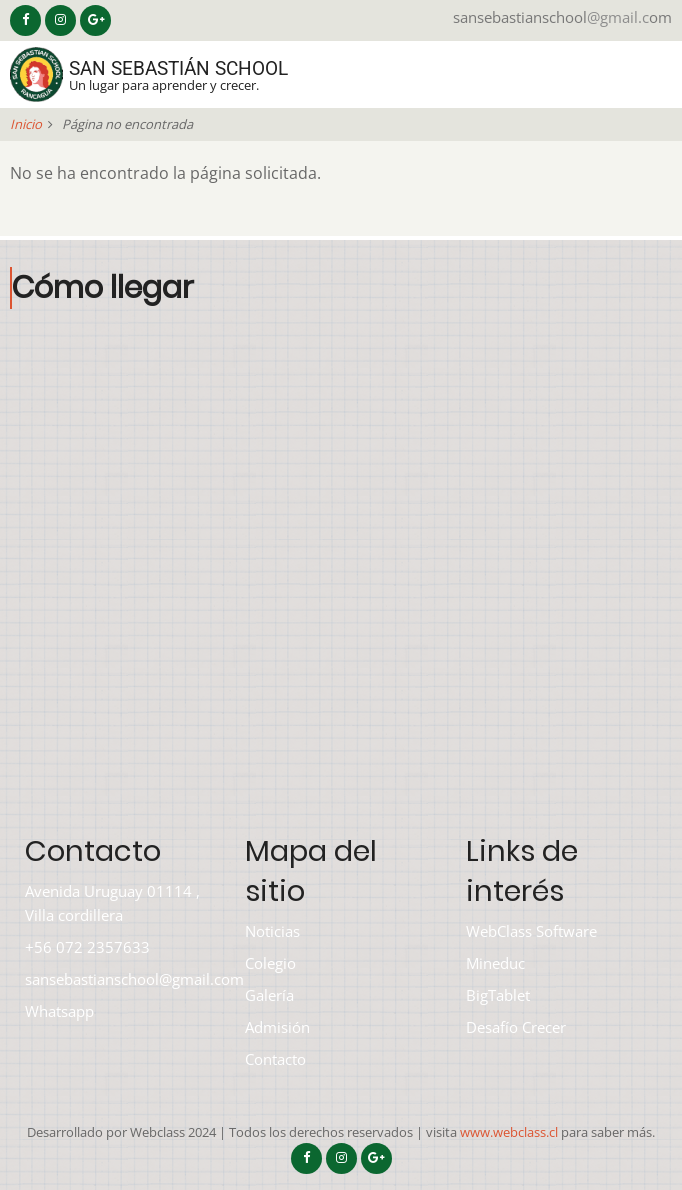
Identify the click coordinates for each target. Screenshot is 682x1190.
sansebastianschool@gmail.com (134, 979)
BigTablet (498, 995)
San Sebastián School (178, 68)
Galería (269, 995)
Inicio (26, 124)
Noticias (272, 931)
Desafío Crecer (516, 1027)
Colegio (270, 963)
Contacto (275, 1059)
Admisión (277, 1027)
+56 (38, 947)
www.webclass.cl (509, 1132)
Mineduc (495, 963)
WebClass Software (531, 931)
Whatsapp (59, 1011)
